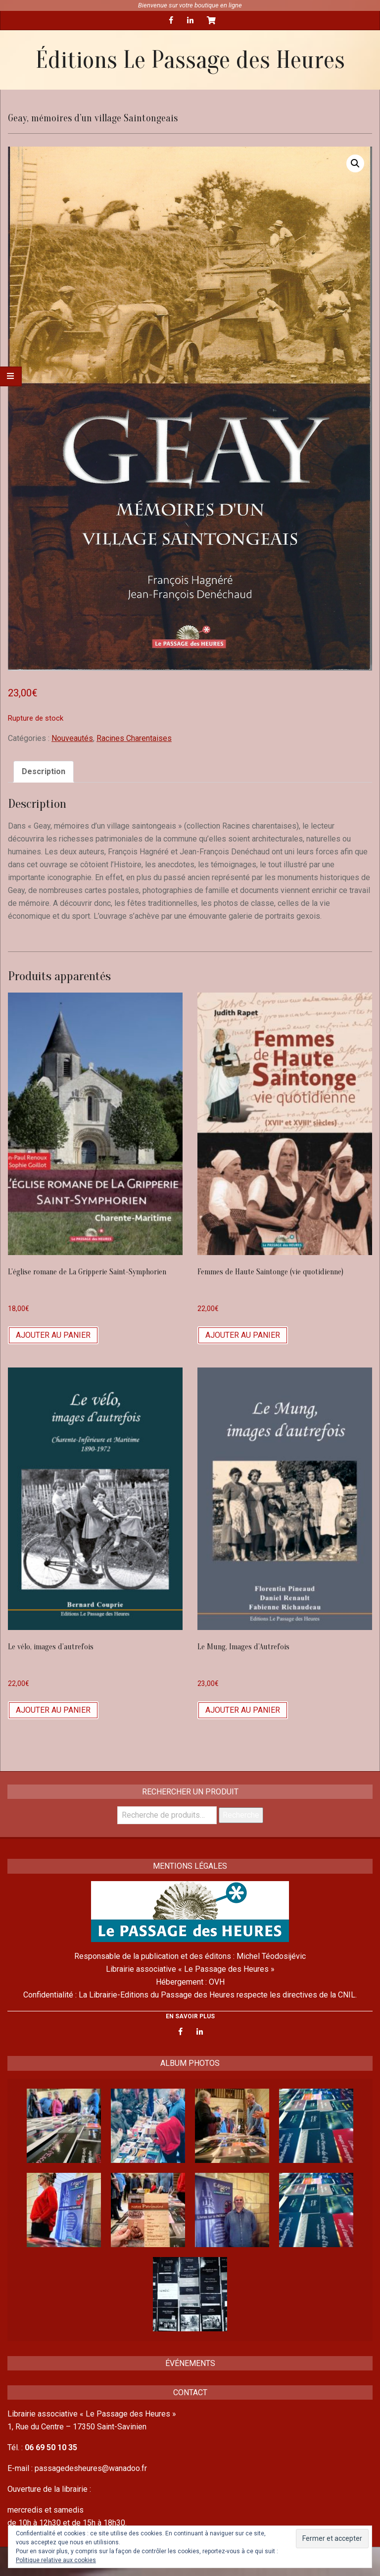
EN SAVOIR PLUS (190, 2016)
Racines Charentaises (134, 738)
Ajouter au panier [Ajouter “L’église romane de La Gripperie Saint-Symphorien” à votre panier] (53, 1335)
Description (43, 771)
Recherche (241, 1815)
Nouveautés (72, 738)
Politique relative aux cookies (56, 2560)
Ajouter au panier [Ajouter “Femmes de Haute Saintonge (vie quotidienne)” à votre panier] (242, 1335)
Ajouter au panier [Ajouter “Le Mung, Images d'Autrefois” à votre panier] (242, 1710)
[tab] (43, 772)
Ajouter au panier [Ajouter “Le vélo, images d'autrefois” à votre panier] (53, 1710)
